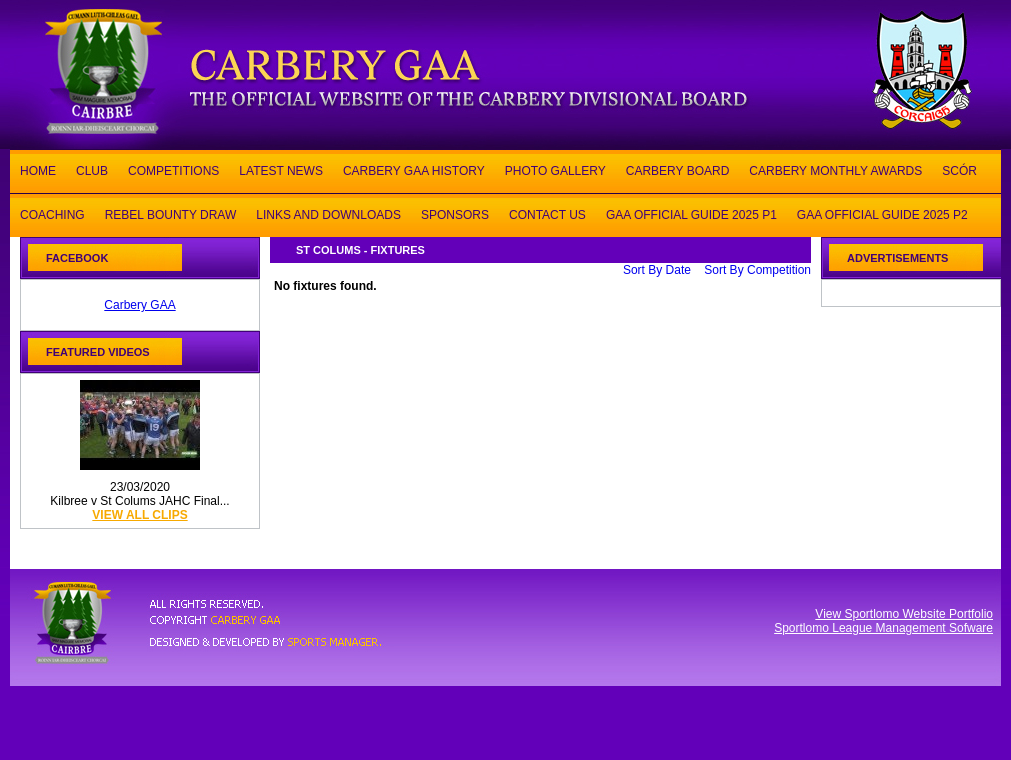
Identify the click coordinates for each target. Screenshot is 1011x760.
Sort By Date (657, 270)
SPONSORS (455, 213)
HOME (38, 169)
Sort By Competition (757, 270)
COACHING (52, 213)
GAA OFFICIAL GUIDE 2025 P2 (882, 213)
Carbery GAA (139, 305)
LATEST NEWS (281, 169)
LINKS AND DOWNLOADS (328, 213)
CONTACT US (547, 213)
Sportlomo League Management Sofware (883, 628)
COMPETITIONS (173, 169)
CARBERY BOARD (678, 169)
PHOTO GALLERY (555, 169)
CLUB (92, 169)
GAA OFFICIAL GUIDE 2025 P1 (691, 213)
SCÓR (959, 169)
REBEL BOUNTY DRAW (171, 213)
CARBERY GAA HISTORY (414, 169)
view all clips (139, 515)
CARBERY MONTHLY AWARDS (835, 169)
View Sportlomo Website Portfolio (904, 614)
